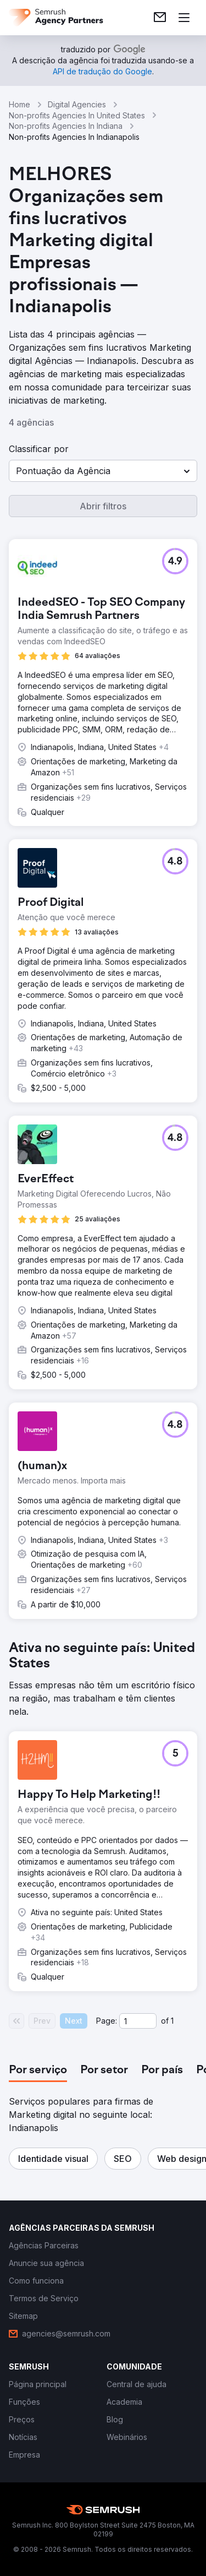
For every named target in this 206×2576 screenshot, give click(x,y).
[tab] (38, 2070)
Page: (106, 2020)
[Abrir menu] (184, 18)
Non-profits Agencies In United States (77, 115)
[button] (103, 471)
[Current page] (138, 2021)
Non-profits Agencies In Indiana (66, 126)
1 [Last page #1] (172, 2020)
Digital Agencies (77, 104)
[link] (159, 17)
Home (19, 104)
